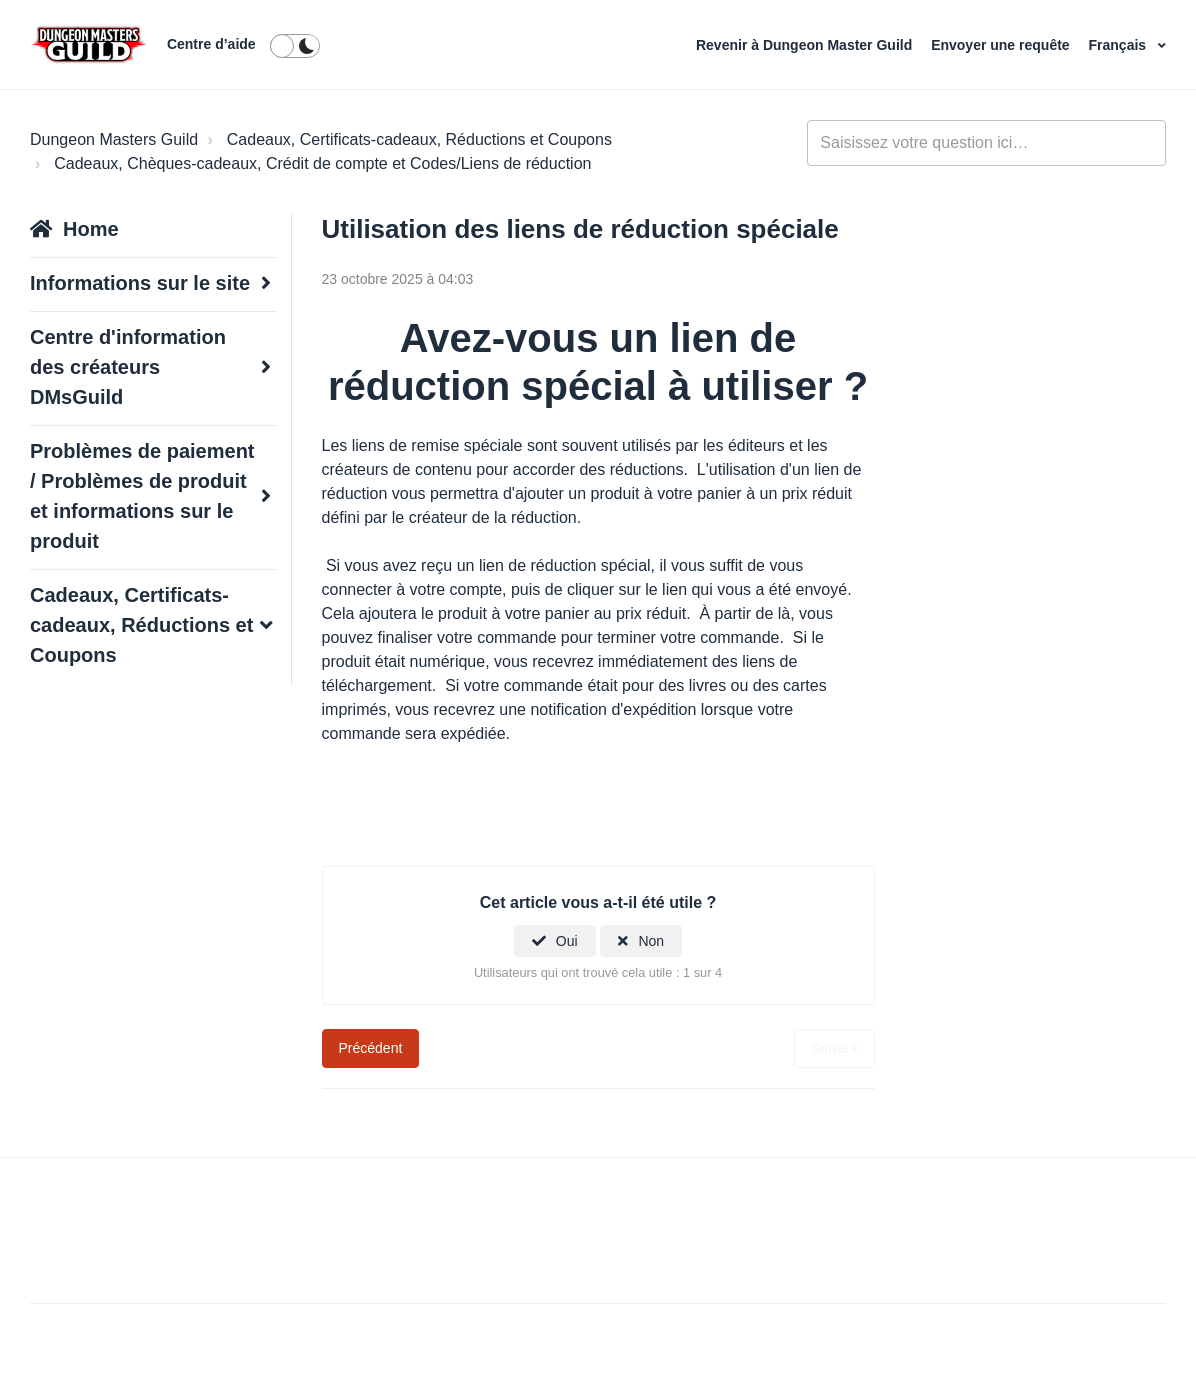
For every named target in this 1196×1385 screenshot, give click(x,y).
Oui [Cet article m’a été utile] (567, 941)
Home (91, 229)
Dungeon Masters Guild (114, 139)
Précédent (371, 1048)
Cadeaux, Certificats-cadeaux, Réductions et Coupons (419, 139)
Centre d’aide (211, 44)
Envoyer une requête (1002, 45)
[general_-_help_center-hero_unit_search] (986, 143)
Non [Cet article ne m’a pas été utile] (651, 941)
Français (1119, 45)
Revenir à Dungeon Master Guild (806, 45)
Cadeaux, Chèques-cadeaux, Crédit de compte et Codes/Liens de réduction (322, 163)
